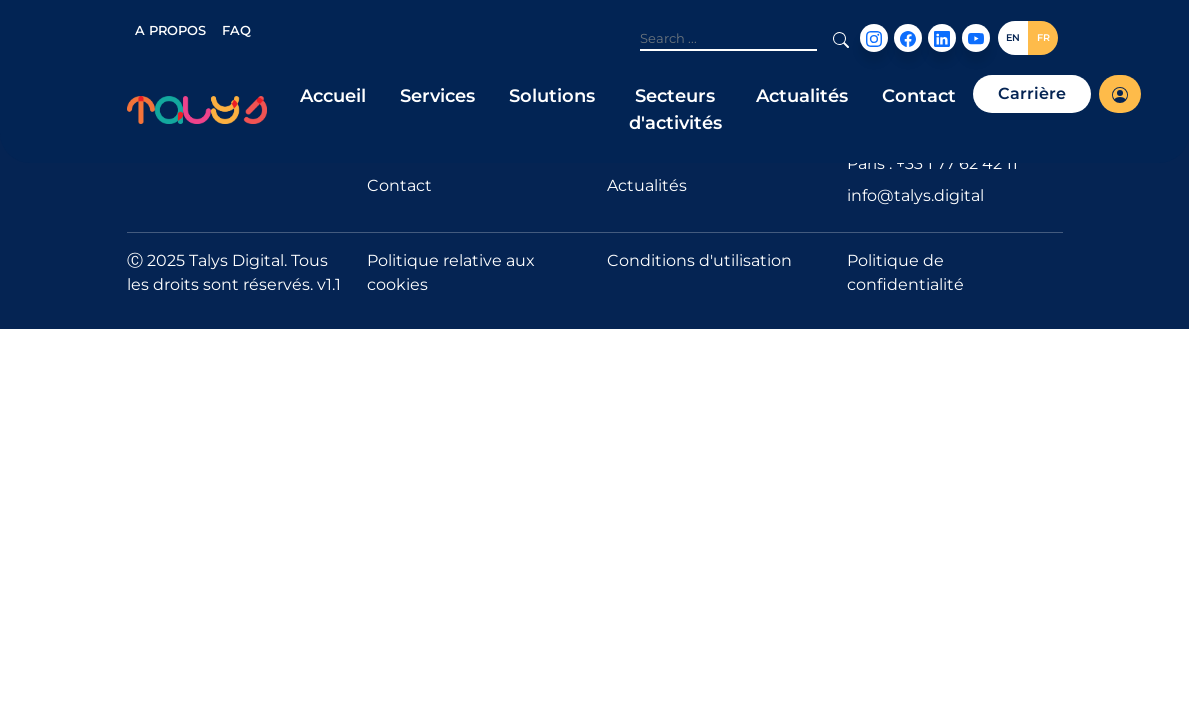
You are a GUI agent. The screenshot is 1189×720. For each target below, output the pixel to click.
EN (1013, 37)
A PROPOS (170, 30)
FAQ (236, 30)
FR (1043, 37)
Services (437, 96)
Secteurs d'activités (675, 109)
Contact (919, 96)
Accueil (333, 96)
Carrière (1032, 93)
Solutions (552, 96)
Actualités (802, 96)
